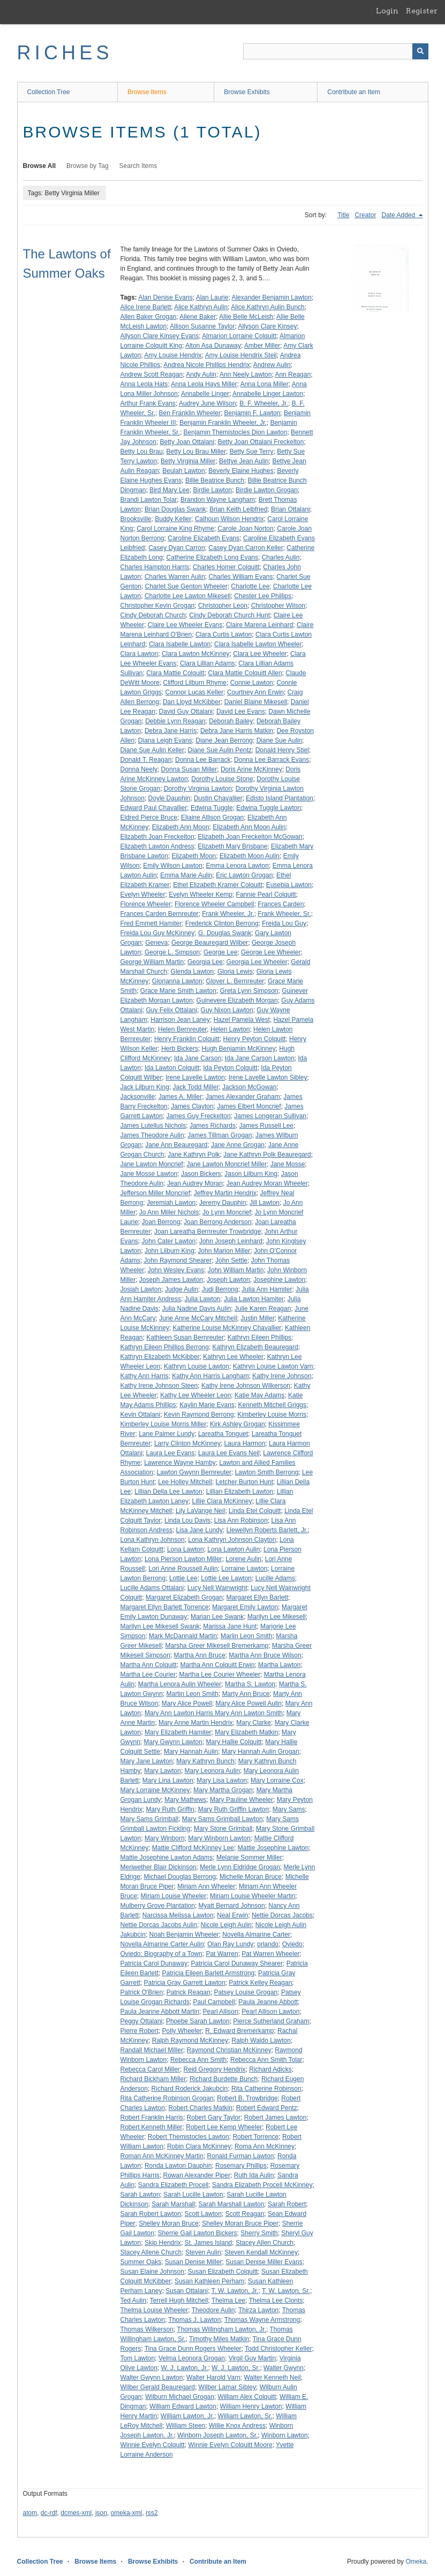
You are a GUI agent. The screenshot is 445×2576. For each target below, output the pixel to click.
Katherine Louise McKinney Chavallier (227, 1328)
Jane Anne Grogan (238, 1145)
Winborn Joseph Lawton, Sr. (217, 2435)
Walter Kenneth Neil (272, 2377)
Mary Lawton (162, 1771)
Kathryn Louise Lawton (196, 1366)
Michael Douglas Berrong (180, 1877)
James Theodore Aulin (152, 1135)
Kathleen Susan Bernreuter (185, 1337)
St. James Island (208, 2242)
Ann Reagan (293, 374)
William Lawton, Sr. (245, 2416)
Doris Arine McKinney (251, 769)
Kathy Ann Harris (144, 1376)
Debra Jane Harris (171, 731)
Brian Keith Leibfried (238, 509)
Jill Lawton (265, 1202)
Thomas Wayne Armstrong (262, 2319)
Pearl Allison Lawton (270, 2011)
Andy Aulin (201, 374)
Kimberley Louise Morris (271, 1414)
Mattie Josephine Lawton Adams (166, 1857)
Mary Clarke (253, 1722)
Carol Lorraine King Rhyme (175, 528)
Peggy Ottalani (141, 2021)
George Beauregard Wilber (209, 942)
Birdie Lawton (212, 490)
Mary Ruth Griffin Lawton (233, 1809)
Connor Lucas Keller (194, 692)
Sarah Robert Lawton (150, 2214)
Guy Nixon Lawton (227, 1010)
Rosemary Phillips (241, 2165)
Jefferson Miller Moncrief (155, 1193)
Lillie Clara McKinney (222, 1501)
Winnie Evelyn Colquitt (152, 2445)
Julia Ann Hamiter (267, 1289)
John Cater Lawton (169, 1241)
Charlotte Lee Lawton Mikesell (188, 596)
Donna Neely (138, 769)
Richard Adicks (270, 2069)
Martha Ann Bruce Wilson (265, 1655)
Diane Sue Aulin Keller (152, 750)
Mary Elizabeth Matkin (246, 1732)
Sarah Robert (287, 2204)
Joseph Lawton (228, 1279)
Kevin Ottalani (140, 1414)
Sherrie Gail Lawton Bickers (197, 2233)
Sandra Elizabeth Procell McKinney (262, 2185)
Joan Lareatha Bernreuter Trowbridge (207, 1231)
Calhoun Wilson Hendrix (229, 519)
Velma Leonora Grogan (192, 2358)
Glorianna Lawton (177, 981)
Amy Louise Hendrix (172, 355)
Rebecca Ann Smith (198, 2059)
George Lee (220, 952)
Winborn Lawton (284, 2435)
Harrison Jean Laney (180, 1019)
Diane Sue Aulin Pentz (220, 750)
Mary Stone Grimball (223, 1828)
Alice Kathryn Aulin (201, 307)
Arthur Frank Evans (148, 403)
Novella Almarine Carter (256, 1934)
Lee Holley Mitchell (185, 1482)
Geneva (156, 942)
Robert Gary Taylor (213, 2117)
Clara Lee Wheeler (259, 654)
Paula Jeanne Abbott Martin (159, 2011)
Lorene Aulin (243, 1559)
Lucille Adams (275, 1578)
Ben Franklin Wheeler (190, 413)
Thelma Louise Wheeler (154, 2310)
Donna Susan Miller (189, 769)
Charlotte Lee (250, 586)
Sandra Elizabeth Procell (173, 2185)
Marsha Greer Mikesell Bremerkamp (217, 1645)
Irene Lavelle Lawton (195, 1077)
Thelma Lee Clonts (276, 2300)
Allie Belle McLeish (246, 316)
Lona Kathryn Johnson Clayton (232, 1539)
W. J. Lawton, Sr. (236, 2368)
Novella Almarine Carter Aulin (162, 1944)
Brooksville (136, 519)
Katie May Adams (259, 1395)
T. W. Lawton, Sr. (286, 2291)
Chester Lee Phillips (262, 596)
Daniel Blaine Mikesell (255, 702)
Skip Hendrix (163, 2242)
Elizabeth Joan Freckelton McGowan (250, 836)
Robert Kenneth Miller (151, 2127)
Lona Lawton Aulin (233, 1549)
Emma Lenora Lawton (237, 865)
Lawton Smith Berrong (267, 1472)
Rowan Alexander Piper (196, 2175)
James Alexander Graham (243, 1096)
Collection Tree (48, 92)
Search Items (138, 166)
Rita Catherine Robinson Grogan (167, 2098)
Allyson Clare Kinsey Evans (159, 336)
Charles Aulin (281, 557)
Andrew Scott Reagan (151, 374)
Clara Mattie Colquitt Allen (245, 673)
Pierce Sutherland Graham (271, 2021)
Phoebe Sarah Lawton (198, 2021)
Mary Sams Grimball (149, 1819)
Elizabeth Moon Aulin (250, 856)
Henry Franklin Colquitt (187, 1039)
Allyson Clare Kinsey (267, 326)
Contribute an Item (353, 92)
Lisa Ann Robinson (241, 1520)
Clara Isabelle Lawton (179, 644)
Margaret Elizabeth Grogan (184, 1597)
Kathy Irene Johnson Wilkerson (245, 1385)
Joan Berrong (161, 1222)
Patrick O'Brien (141, 1992)
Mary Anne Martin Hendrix (196, 1722)
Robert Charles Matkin (200, 2108)
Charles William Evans (240, 576)
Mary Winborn (165, 1838)
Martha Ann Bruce (199, 1655)
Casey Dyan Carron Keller (245, 548)
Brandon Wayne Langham (217, 499)
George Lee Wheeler (270, 952)
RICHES (65, 53)
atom (30, 2513)
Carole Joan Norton (246, 528)
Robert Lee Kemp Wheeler (224, 2127)
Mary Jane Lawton (146, 1761)
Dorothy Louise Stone (222, 779)
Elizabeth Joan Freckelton (157, 836)
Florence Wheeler (145, 904)
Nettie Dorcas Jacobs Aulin (158, 1925)
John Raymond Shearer (178, 1260)
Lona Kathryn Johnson (152, 1539)
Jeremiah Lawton (171, 1202)
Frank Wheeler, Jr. (228, 914)
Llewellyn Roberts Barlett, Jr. (267, 1530)
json (101, 2513)
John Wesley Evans (176, 1270)
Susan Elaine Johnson (152, 2271)
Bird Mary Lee (169, 490)
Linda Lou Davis (187, 1520)
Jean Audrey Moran (195, 1183)
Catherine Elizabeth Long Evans (212, 557)
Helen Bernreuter (182, 1029)
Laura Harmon (245, 1443)
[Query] (335, 51)
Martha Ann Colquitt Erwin (217, 1665)
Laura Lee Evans (170, 1453)
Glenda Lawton (192, 971)
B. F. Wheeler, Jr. (263, 403)
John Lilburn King (169, 1251)
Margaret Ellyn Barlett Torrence (164, 1607)
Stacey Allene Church (151, 2252)
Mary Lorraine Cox (277, 1780)
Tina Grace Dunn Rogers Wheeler (193, 2348)
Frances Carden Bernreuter (159, 914)
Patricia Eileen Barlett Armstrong (208, 1973)
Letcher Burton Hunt (244, 1482)
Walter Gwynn (283, 2368)
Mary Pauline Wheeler (241, 1799)
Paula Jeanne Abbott (268, 2002)
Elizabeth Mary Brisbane (232, 846)
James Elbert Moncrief (249, 1106)
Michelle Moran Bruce (251, 1877)
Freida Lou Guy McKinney (157, 933)
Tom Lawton (137, 2358)
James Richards (213, 1125)
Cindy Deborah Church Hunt (229, 615)
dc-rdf (49, 2513)
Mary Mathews (185, 1799)
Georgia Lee (205, 962)
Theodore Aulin (213, 2310)
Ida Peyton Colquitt (230, 1068)
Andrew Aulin (272, 365)
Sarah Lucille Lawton (193, 2194)
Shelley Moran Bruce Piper (240, 2223)
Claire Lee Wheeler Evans (185, 625)
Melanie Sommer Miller (249, 1857)
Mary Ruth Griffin (170, 1809)
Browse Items (147, 92)
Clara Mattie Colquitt (175, 673)
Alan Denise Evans (165, 297)
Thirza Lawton (258, 2310)
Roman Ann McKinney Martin (161, 2156)
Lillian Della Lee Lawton (168, 1491)
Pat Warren (222, 1954)
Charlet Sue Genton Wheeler (186, 586)
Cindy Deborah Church (153, 615)
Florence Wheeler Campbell (214, 904)
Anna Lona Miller (264, 384)
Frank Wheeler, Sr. (284, 914)
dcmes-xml (76, 2513)
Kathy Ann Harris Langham (210, 1376)
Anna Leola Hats (144, 384)
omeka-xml (126, 2513)
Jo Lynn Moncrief (226, 1212)
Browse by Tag (87, 166)
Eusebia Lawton (289, 885)
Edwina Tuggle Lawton (268, 808)
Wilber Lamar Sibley (227, 2387)
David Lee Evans (240, 711)
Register (422, 10)
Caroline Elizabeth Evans (203, 538)
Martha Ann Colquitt (148, 1665)
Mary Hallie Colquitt (234, 1742)
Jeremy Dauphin (222, 1202)
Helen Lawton (230, 1029)
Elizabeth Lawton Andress (157, 846)
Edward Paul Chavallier (153, 808)
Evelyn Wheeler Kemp (200, 894)
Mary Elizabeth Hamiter (178, 1732)
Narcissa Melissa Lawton (178, 1915)
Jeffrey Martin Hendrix (225, 1193)
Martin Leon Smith (192, 1694)
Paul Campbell (214, 2002)
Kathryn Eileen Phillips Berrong (164, 1347)
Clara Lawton (139, 654)
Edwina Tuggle (212, 808)
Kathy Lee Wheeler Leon (195, 1395)
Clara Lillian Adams (207, 663)
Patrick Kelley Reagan (260, 1982)
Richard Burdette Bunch (224, 2079)
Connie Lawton (251, 682)
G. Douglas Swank (224, 933)
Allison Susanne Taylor (202, 326)
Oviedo (292, 1944)
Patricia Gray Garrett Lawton (184, 1982)
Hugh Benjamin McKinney (239, 1048)
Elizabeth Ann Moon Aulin (249, 827)
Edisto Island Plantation (279, 798)
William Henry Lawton (251, 2406)
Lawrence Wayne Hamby (180, 1462)
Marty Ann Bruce (246, 1694)
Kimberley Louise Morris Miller (163, 1424)
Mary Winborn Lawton (219, 1838)
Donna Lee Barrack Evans (271, 759)
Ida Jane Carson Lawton (260, 1058)
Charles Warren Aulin (175, 576)
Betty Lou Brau (141, 451)
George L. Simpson (172, 952)
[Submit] (420, 51)
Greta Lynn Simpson (249, 991)
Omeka (415, 2561)
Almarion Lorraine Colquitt (239, 336)
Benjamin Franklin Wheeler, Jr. (223, 422)
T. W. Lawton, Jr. (234, 2291)
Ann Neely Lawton (245, 374)
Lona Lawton (185, 1549)
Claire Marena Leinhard (259, 625)
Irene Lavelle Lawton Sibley (268, 1077)
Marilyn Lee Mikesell (276, 1616)
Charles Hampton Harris (155, 567)
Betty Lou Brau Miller (196, 451)
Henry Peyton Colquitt (254, 1039)
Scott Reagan (245, 2214)
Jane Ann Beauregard (176, 1145)
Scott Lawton (203, 2214)
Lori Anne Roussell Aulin (182, 1568)
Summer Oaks (141, 2262)
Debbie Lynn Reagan (175, 721)
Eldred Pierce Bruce (149, 817)
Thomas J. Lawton (194, 2319)
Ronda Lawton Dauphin (178, 2165)
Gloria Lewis (235, 971)
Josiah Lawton (141, 1289)
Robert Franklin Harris (151, 2117)
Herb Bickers (179, 1048)
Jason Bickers (201, 1174)
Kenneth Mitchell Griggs (272, 1405)
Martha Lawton (279, 1665)
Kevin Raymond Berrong (199, 1414)
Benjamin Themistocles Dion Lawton (236, 432)
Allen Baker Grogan (148, 316)
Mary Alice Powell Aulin (249, 1703)
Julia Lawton (203, 1299)
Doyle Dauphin (169, 798)
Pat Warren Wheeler (270, 1954)
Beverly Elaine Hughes (240, 471)
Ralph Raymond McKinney (190, 2040)
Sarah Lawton (140, 2194)
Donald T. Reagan (146, 759)
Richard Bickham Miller (153, 2079)
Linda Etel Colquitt (255, 1511)
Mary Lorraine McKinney (155, 1790)
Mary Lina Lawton (167, 1780)
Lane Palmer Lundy (166, 1434)
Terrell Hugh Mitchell (179, 2300)
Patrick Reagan (188, 1992)
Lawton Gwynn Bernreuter (194, 1472)
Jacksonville (137, 1096)
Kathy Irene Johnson (281, 1376)
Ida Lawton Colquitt (172, 1068)
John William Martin (236, 1270)
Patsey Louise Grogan (246, 1992)
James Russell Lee (266, 1125)
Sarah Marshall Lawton (232, 2204)
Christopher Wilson (278, 605)
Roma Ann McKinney (265, 2146)
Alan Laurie (212, 297)
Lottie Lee (183, 1578)
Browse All (39, 166)
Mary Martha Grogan (223, 1790)
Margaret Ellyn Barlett (257, 1597)
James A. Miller (180, 1096)
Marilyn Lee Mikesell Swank (160, 1626)
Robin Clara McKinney (199, 2146)
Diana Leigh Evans (165, 740)
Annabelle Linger (205, 394)
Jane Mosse (287, 1164)
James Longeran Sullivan (270, 1116)
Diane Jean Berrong (224, 740)
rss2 (152, 2513)
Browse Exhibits (246, 92)
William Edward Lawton (182, 2406)
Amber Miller (262, 345)
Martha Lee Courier (148, 1674)
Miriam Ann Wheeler (206, 1886)
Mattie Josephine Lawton (273, 1848)
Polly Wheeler (182, 2031)
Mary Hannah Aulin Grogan (260, 1751)
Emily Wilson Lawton (172, 865)
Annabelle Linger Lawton (267, 394)
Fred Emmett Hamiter (151, 923)
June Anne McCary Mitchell (198, 1318)
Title (343, 215)
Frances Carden (281, 904)
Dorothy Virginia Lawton (198, 788)
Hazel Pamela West (242, 1019)
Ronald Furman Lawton (240, 2156)
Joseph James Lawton (171, 1279)
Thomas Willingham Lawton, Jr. (221, 2329)
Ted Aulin (133, 2300)
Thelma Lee (228, 2300)
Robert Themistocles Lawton (188, 2137)
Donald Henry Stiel (282, 750)
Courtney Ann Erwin (255, 692)
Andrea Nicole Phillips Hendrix (206, 365)
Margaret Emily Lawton (245, 1607)
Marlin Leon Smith (247, 1636)
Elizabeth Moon (194, 856)
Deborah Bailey (231, 721)
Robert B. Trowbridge (247, 2098)
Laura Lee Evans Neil (229, 1453)
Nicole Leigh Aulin (226, 1925)
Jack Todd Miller (196, 1087)
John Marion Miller (224, 1251)
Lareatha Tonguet (223, 1434)
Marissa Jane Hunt (230, 1626)
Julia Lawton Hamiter (254, 1299)
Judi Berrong (220, 1289)
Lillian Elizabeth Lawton (239, 1491)
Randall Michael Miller (151, 2050)
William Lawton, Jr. (187, 2416)
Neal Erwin (232, 1915)
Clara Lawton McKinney (196, 654)
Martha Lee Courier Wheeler (219, 1674)
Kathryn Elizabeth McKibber (160, 1356)
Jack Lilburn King (144, 1087)
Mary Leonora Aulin (212, 1771)
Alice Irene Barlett (145, 307)
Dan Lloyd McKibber (192, 702)
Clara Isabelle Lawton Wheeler (257, 644)
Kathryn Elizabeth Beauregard (255, 1347)
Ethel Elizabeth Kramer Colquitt (217, 885)
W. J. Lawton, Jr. (184, 2368)
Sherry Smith (258, 2233)
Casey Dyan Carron (176, 548)
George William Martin (152, 962)
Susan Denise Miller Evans (263, 2262)
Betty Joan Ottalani (187, 442)
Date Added (399, 215)
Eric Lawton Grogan (244, 875)
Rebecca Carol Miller (150, 2069)
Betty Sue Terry (252, 451)
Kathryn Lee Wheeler (233, 1356)
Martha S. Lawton (250, 1684)
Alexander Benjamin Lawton (271, 297)
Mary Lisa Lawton (222, 1780)
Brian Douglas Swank (175, 509)
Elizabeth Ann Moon (180, 827)
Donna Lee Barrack (202, 759)
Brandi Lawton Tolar (148, 499)
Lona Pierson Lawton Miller (183, 1559)
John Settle (231, 1260)
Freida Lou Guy (284, 923)
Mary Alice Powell (187, 1703)
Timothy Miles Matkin (219, 2339)
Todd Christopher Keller (278, 2348)
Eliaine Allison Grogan (212, 817)
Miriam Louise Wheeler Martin (252, 1896)
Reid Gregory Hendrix (215, 2069)
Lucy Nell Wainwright (217, 1588)
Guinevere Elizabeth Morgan (237, 1000)
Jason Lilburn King (250, 1174)
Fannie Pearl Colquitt (266, 894)
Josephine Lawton (279, 1279)
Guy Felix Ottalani (171, 1010)
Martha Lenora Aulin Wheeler (179, 1684)
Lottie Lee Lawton (226, 1578)
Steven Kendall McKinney (261, 2252)
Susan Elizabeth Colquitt (223, 2271)
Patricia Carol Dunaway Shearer (237, 1963)
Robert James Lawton (275, 2117)
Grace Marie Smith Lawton (178, 991)
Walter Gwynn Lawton (151, 2377)
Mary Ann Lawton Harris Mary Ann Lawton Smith (214, 1713)
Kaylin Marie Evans (207, 1405)
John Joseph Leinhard (230, 1241)
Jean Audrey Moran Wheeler (267, 1183)
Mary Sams (289, 1809)
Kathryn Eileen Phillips (259, 1337)
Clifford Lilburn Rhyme (195, 682)
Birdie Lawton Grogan (267, 490)
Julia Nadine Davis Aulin (196, 1308)
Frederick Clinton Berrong (222, 923)
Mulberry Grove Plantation (157, 1905)
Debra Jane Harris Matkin (236, 731)
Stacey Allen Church (264, 2242)
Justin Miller (257, 1318)
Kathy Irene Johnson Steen (159, 1385)
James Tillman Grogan (219, 1135)
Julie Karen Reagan (263, 1308)
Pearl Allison (220, 2011)
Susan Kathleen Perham (209, 2281)
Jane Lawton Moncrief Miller (227, 1164)
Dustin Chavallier (218, 798)
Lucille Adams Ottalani (152, 1588)
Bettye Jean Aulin (244, 461)
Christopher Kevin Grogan (157, 605)
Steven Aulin (203, 2252)
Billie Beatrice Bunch (214, 480)
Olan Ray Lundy (230, 1944)
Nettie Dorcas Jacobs (282, 1915)
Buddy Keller (173, 519)
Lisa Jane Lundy (199, 1530)
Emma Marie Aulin (186, 875)
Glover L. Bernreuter (235, 981)
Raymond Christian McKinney (229, 2050)
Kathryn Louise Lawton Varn (273, 1366)
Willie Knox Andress (237, 2425)
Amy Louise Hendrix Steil (241, 355)
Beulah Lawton (183, 471)
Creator (365, 215)
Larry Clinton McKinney (187, 1443)
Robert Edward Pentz (266, 2108)
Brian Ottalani (290, 509)
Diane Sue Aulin (279, 740)
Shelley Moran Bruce (168, 2223)
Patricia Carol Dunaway (153, 1963)
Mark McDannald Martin (183, 1636)
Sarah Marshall (173, 2204)
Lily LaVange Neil (200, 1511)
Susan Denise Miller (193, 2262)
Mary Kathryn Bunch (205, 1761)
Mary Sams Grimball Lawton (222, 1819)
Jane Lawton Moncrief (151, 1164)
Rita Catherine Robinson (266, 2088)
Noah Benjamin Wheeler (184, 1934)
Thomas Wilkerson (147, 2329)
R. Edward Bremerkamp (239, 2031)
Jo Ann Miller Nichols (169, 1212)
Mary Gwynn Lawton (173, 1742)
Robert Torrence (255, 2137)
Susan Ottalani (186, 2291)
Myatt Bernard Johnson (232, 1905)
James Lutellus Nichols (153, 1125)
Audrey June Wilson (207, 403)
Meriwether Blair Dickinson (158, 1867)
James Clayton (192, 1106)
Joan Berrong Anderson (217, 1222)
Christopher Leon (222, 605)
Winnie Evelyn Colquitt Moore (230, 2445)
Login (387, 10)
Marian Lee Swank (217, 1616)
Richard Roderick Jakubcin (190, 2088)
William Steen (185, 2425)
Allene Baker (197, 316)
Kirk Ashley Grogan (237, 1424)
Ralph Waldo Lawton (261, 2040)
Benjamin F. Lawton (252, 413)
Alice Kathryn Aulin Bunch (267, 307)
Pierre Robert (139, 2031)
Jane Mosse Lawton (149, 1174)
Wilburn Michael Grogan (179, 2397)
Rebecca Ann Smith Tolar (266, 2059)
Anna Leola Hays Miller (204, 384)
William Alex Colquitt (247, 2397)
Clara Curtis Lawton (223, 634)
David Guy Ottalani (186, 711)
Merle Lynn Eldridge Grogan (240, 1867)
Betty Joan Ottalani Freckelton (261, 442)
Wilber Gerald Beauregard (157, 2387)
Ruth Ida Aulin (254, 2175)
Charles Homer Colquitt (226, 567)
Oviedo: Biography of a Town (161, 1954)
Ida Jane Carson (197, 1058)
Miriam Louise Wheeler (174, 1896)
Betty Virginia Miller (188, 461)
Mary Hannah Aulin (191, 1751)
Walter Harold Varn (213, 2377)
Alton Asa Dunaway (213, 345)
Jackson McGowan (249, 1087)
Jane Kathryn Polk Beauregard (267, 1154)
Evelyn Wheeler (142, 894)
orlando (267, 1944)
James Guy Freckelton (199, 1116)
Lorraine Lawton (244, 1568)
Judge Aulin (181, 1289)
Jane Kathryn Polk (194, 1154)
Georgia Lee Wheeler (257, 962)
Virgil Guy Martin (252, 2358)
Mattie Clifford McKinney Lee (193, 1848)
